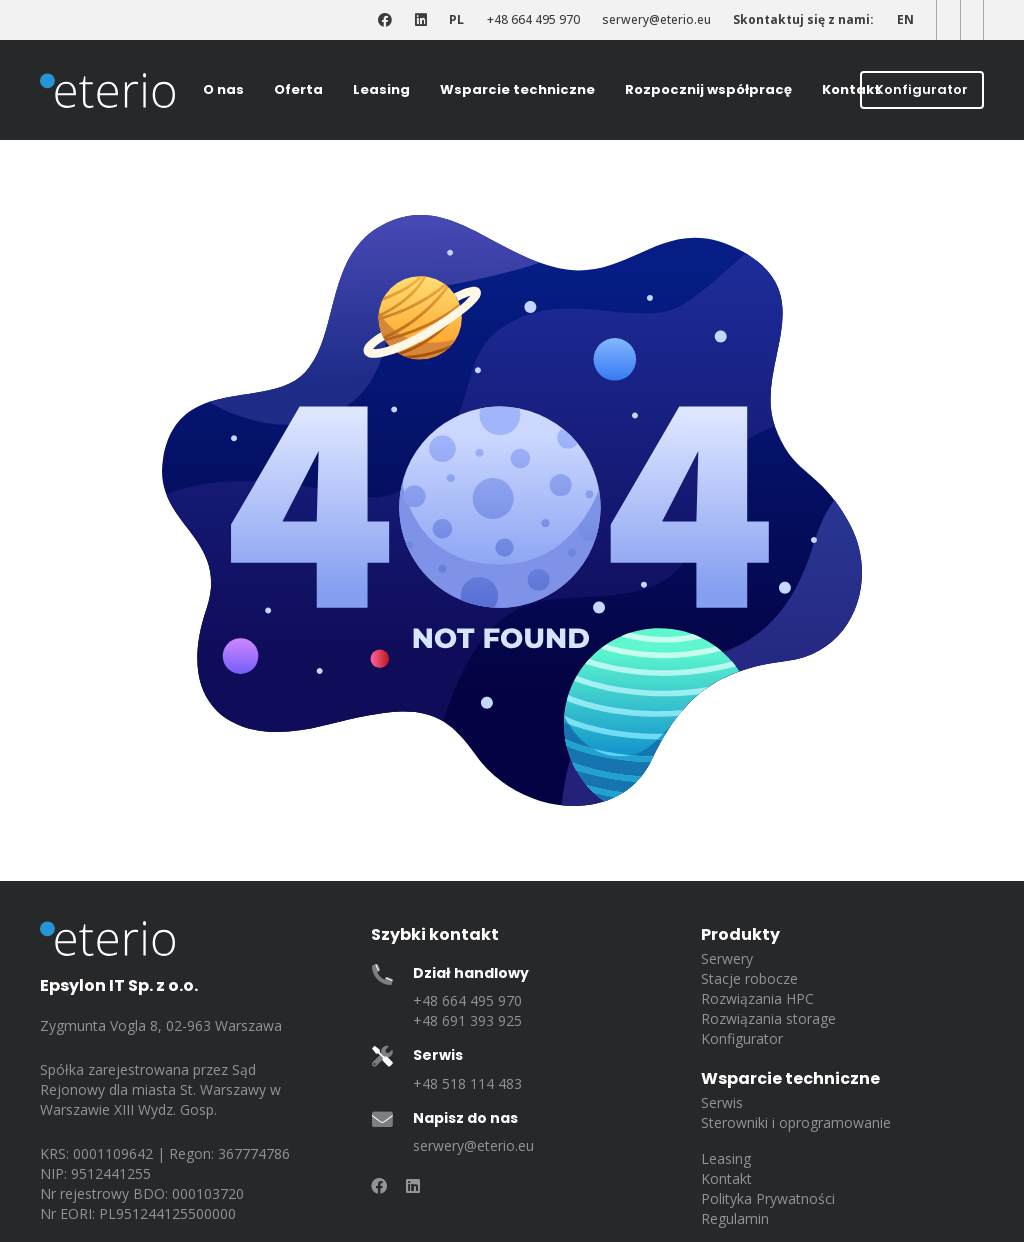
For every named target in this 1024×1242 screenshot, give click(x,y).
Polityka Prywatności (768, 1198)
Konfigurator (742, 1038)
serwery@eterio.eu (473, 1145)
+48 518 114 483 (467, 1083)
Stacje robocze (749, 978)
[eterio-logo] (107, 90)
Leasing (726, 1158)
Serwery (727, 958)
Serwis (722, 1102)
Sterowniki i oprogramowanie (796, 1122)
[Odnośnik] (385, 20)
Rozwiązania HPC (757, 998)
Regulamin (735, 1218)
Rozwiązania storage (768, 1018)
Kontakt (726, 1178)
